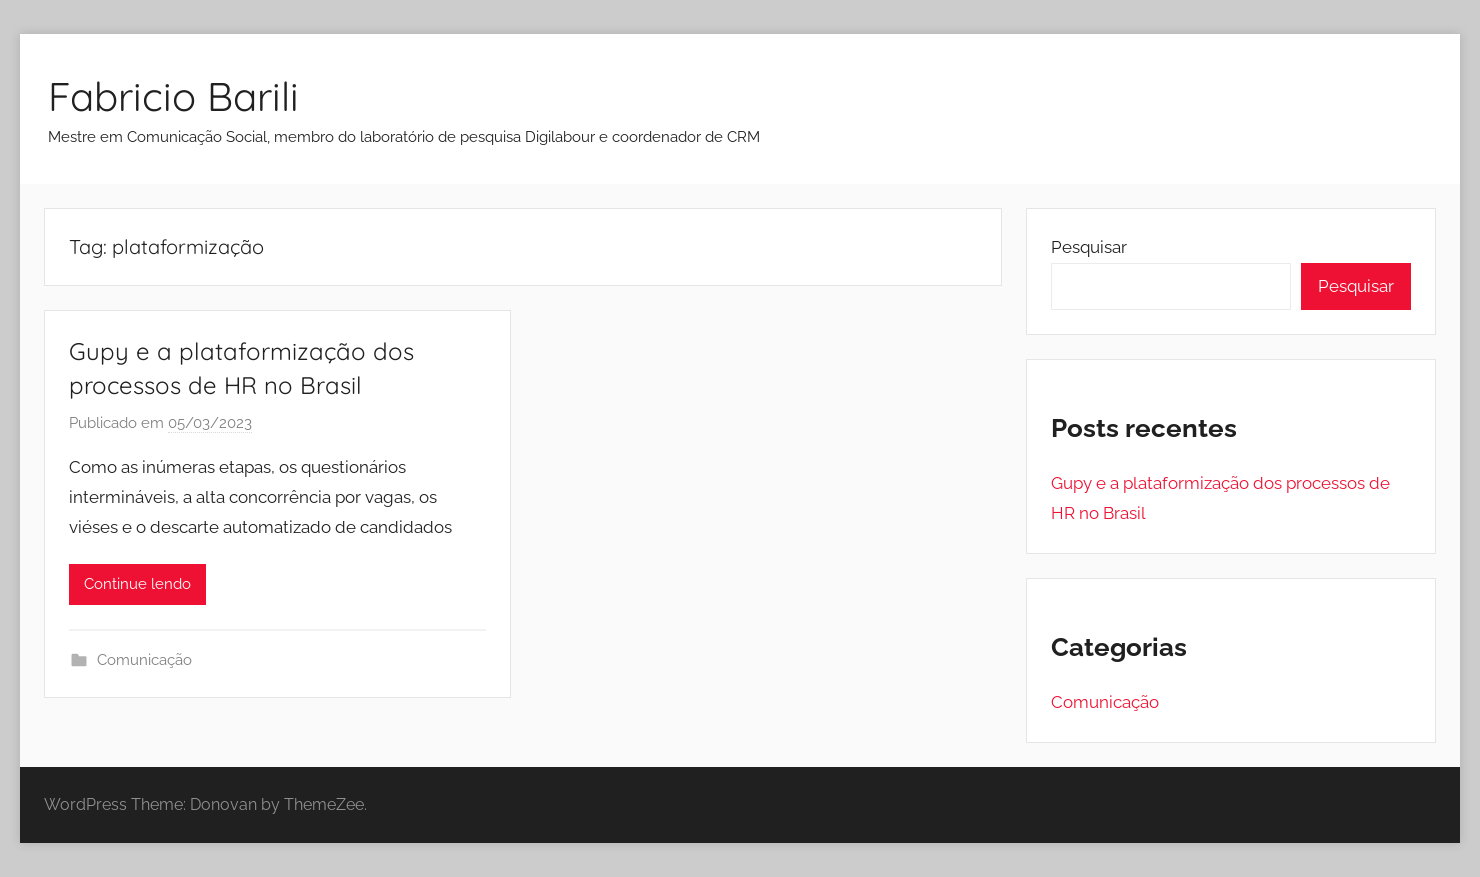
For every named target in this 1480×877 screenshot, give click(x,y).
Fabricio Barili (173, 96)
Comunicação (144, 660)
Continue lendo (137, 584)
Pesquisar (1089, 247)
